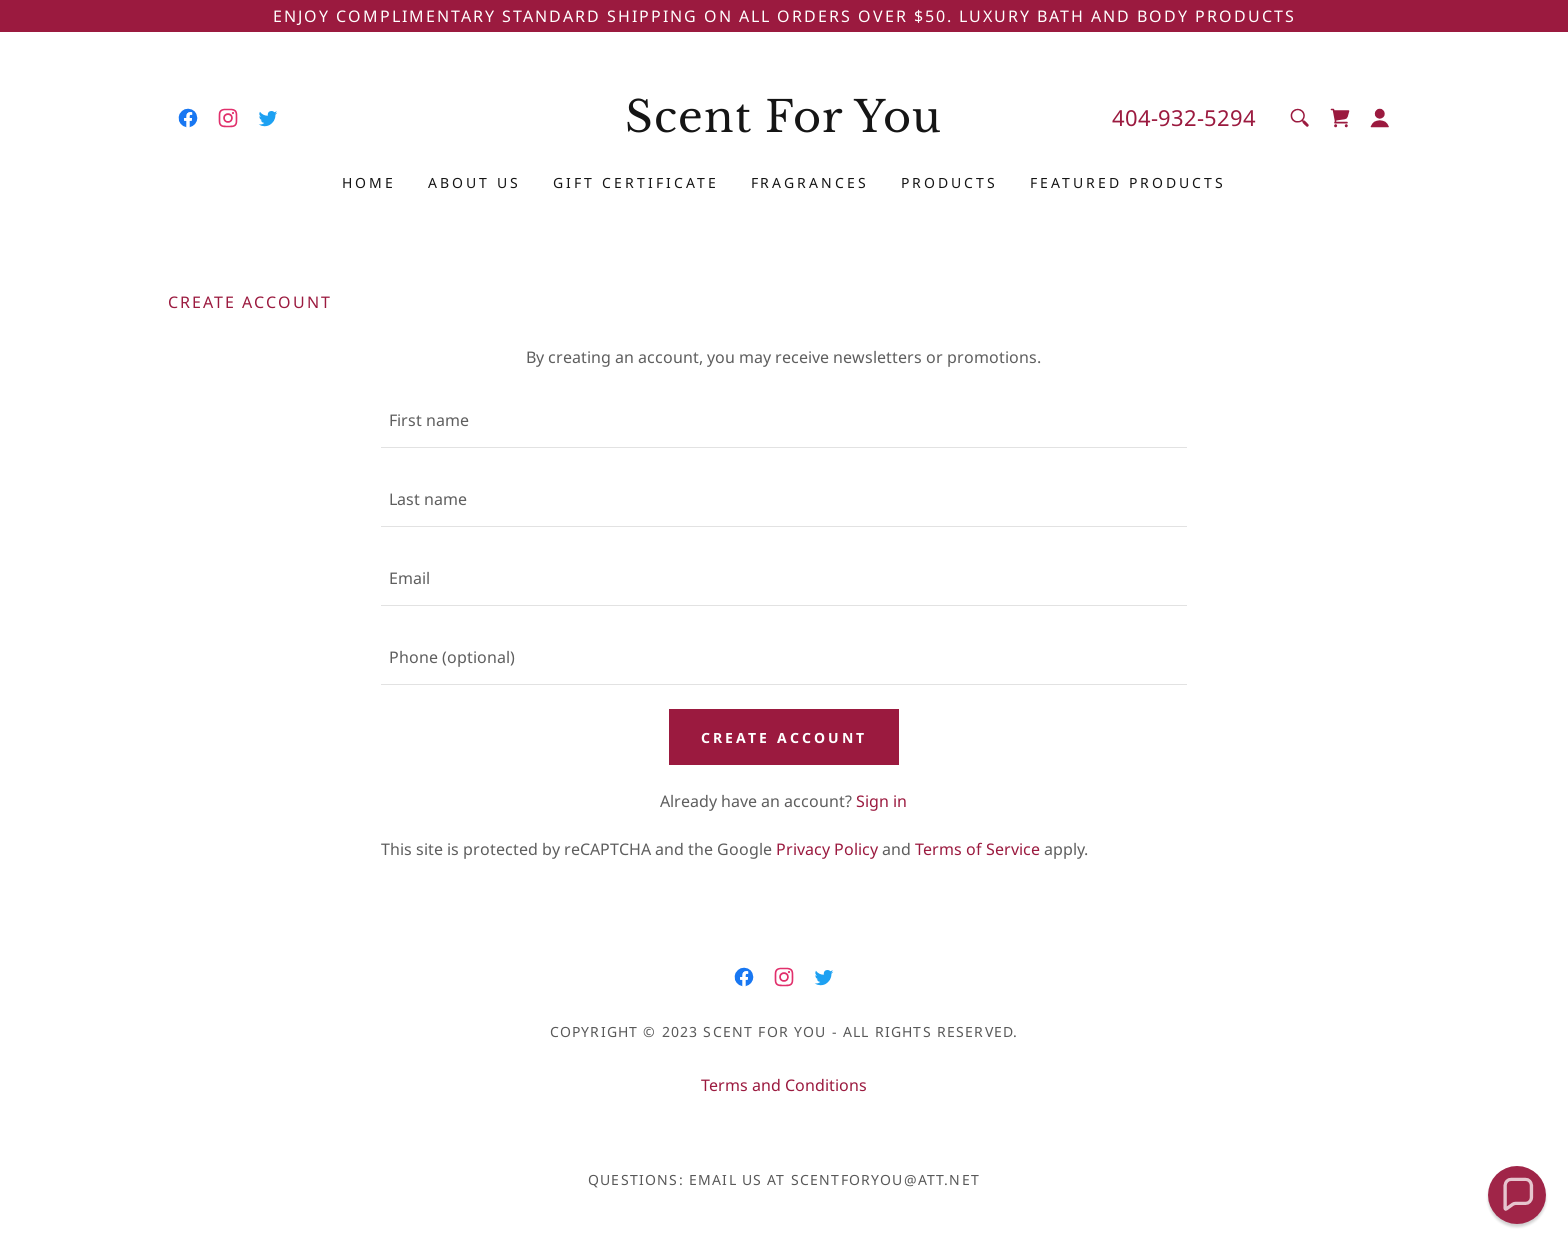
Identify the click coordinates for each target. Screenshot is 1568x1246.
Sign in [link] (881, 801)
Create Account (784, 737)
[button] (1380, 118)
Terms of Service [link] (977, 849)
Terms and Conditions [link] (784, 1085)
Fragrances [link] (810, 182)
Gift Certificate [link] (636, 182)
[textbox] (783, 420)
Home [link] (369, 182)
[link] (188, 118)
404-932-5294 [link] (1184, 117)
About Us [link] (474, 182)
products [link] (949, 182)
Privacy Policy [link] (827, 849)
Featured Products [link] (1128, 182)
